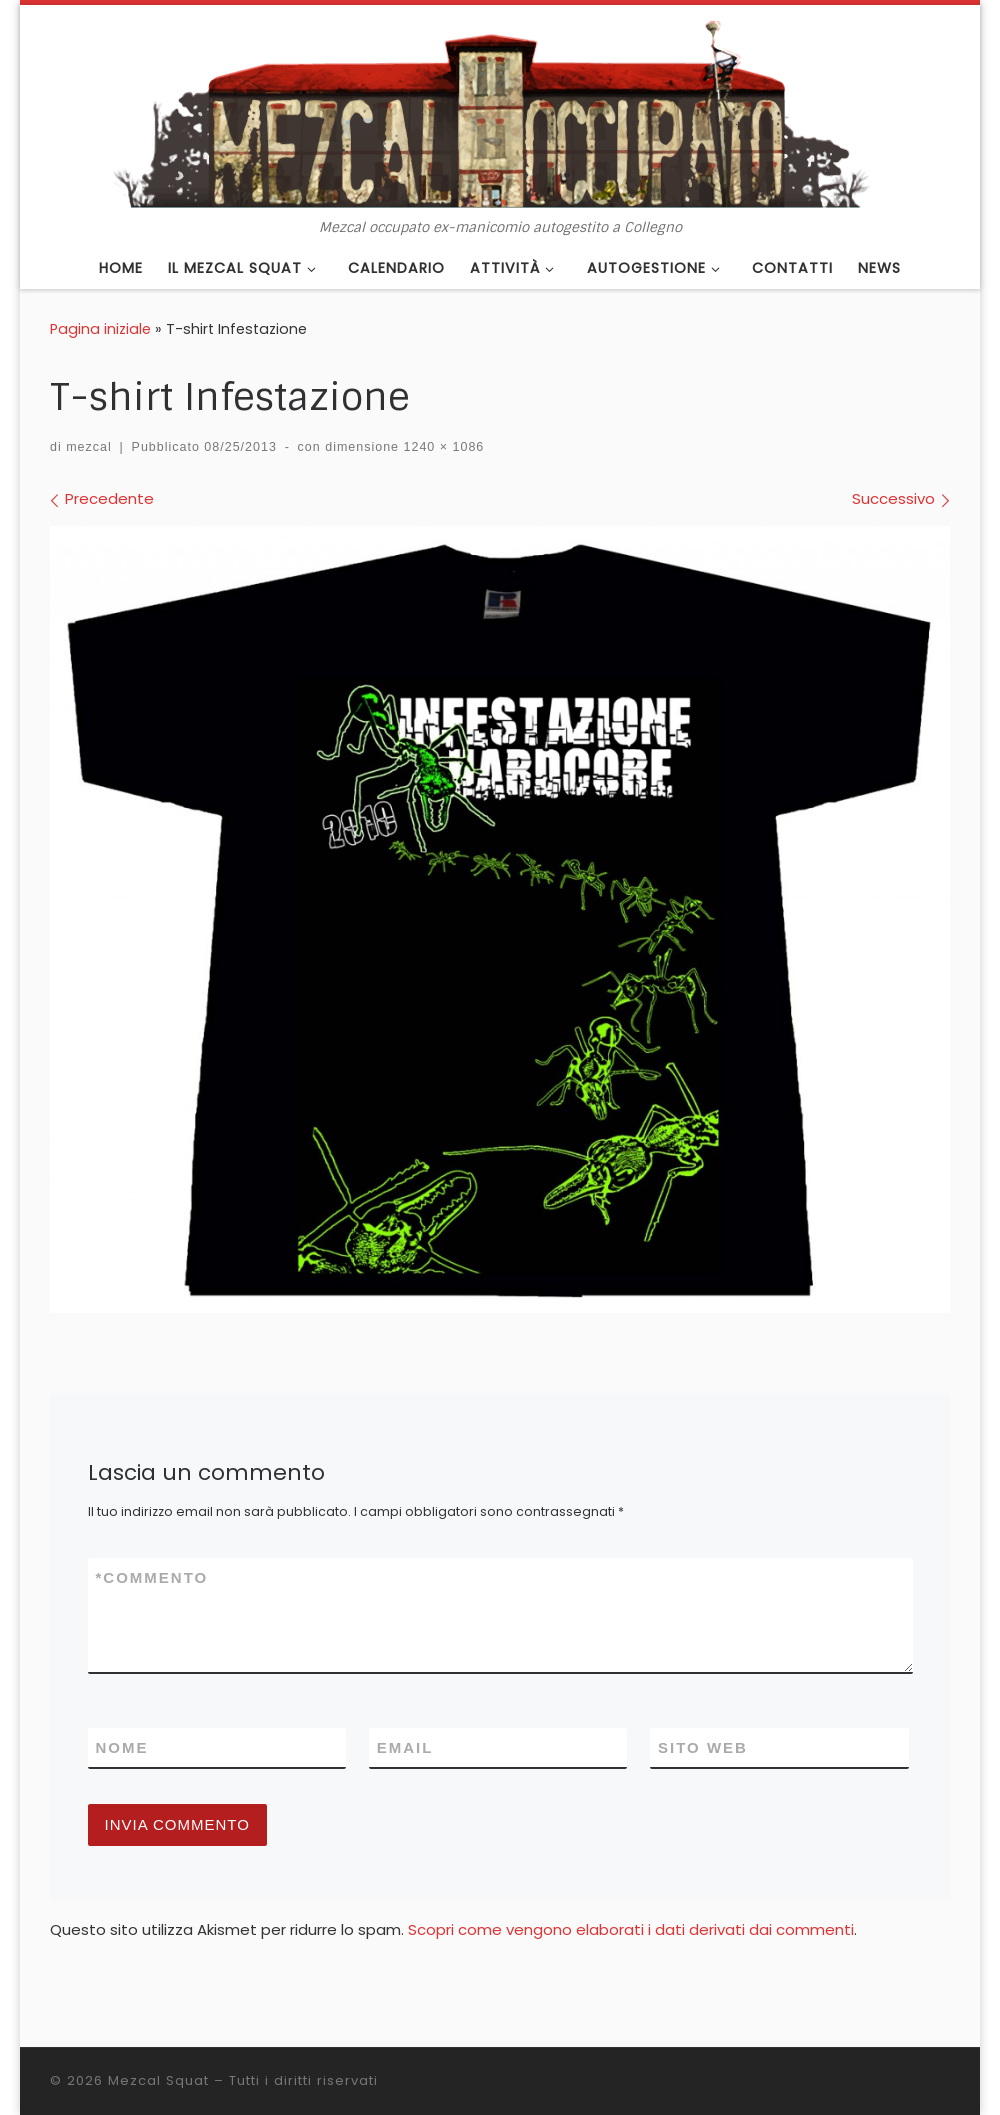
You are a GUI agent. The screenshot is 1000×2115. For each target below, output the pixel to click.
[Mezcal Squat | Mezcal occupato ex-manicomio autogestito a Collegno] (500, 112)
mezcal (89, 447)
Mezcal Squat (158, 2080)
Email (405, 1747)
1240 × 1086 (441, 447)
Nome (122, 1747)
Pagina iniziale (100, 329)
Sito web (703, 1747)
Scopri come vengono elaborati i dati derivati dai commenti (631, 1929)
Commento (152, 1577)
